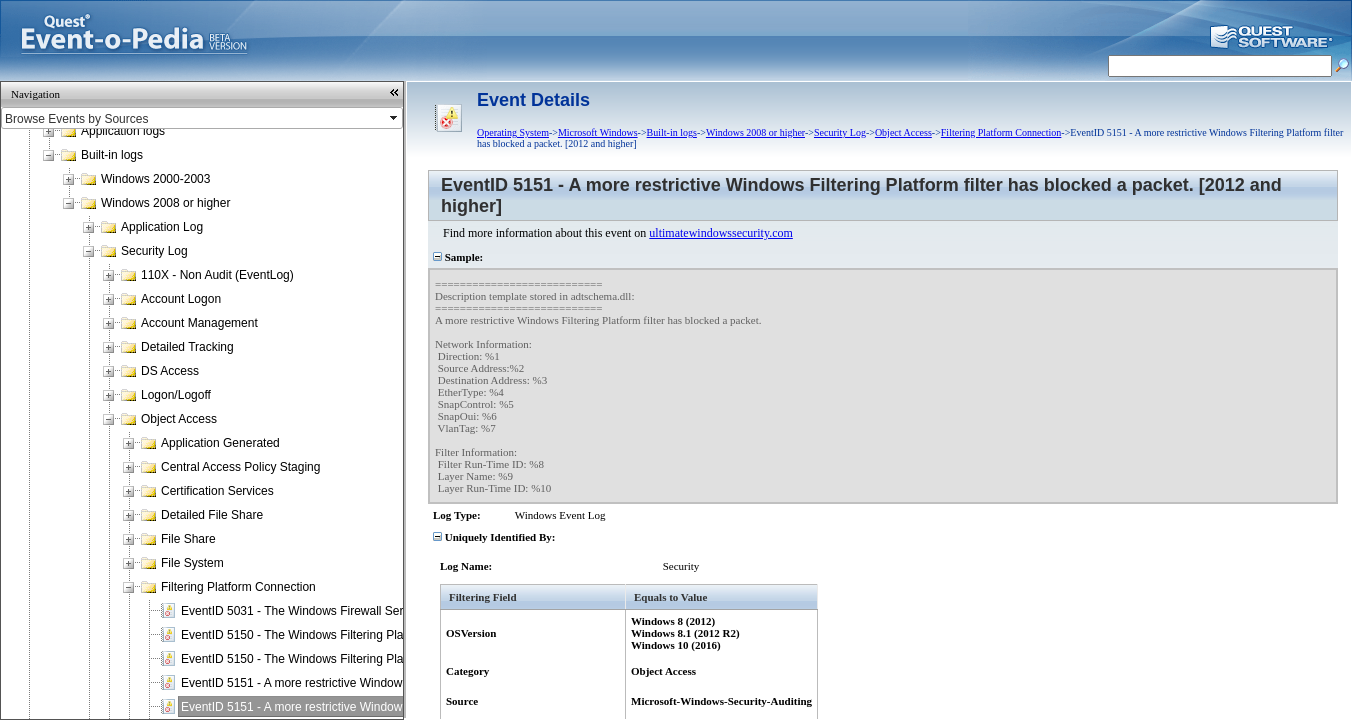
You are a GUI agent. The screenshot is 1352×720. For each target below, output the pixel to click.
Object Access (179, 419)
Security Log (154, 251)
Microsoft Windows (598, 132)
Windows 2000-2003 (155, 179)
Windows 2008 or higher (165, 203)
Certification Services (217, 491)
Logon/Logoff (176, 395)
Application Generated (220, 443)
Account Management (199, 323)
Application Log (162, 227)
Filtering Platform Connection (238, 587)
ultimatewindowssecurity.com (721, 233)
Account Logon (181, 299)
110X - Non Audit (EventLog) (217, 275)
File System (192, 563)
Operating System (513, 132)
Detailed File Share (212, 515)
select (395, 118)
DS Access (170, 371)
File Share (188, 539)
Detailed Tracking (187, 347)
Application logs (123, 131)
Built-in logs (112, 155)
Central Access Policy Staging (240, 467)
